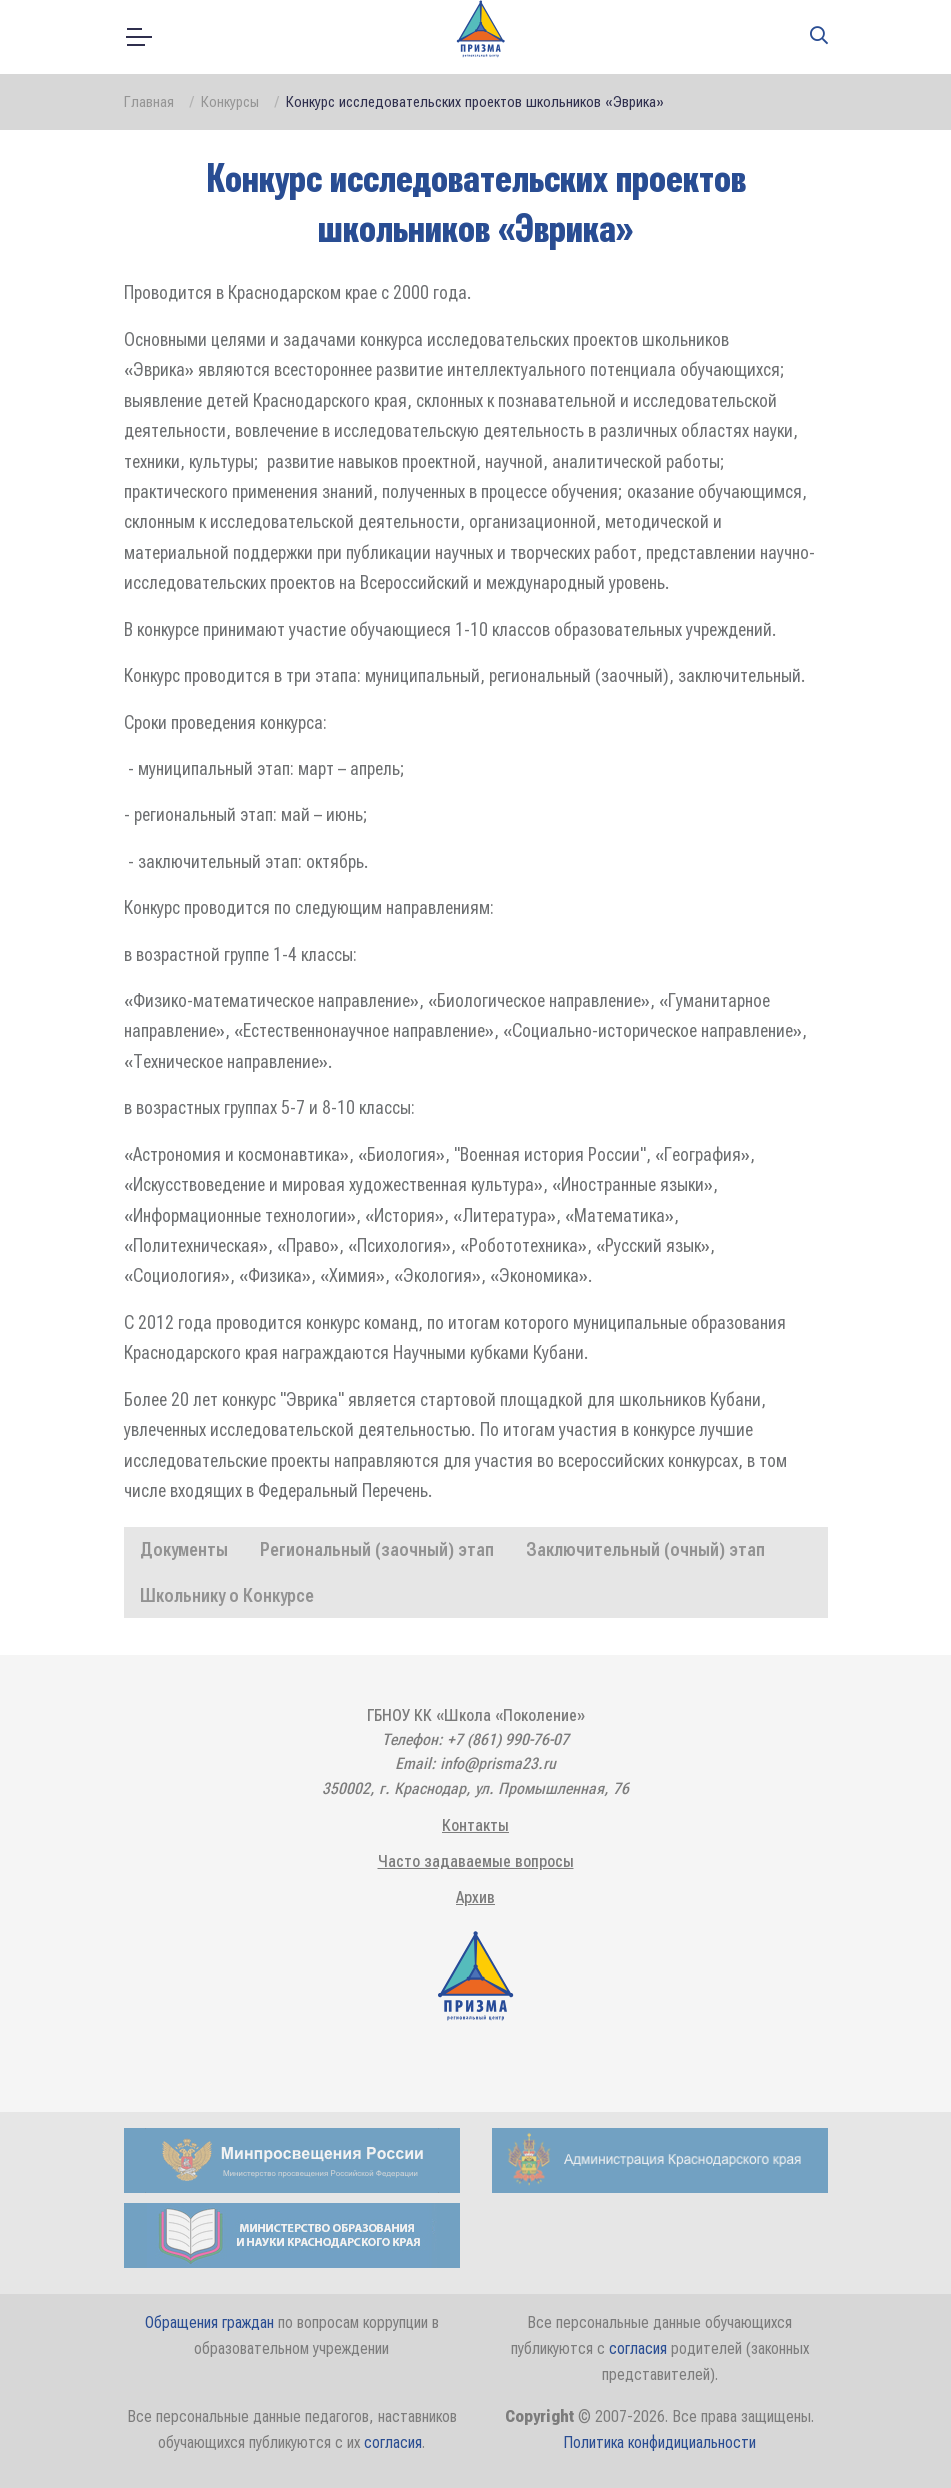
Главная (149, 102)
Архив (475, 1897)
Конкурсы (230, 102)
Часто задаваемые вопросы (476, 1861)
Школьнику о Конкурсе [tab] (227, 1595)
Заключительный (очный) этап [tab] (645, 1549)
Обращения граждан (209, 2322)
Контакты (475, 1825)
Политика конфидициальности (659, 2442)
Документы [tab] (184, 1549)
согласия (638, 2348)
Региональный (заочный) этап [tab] (377, 1549)
